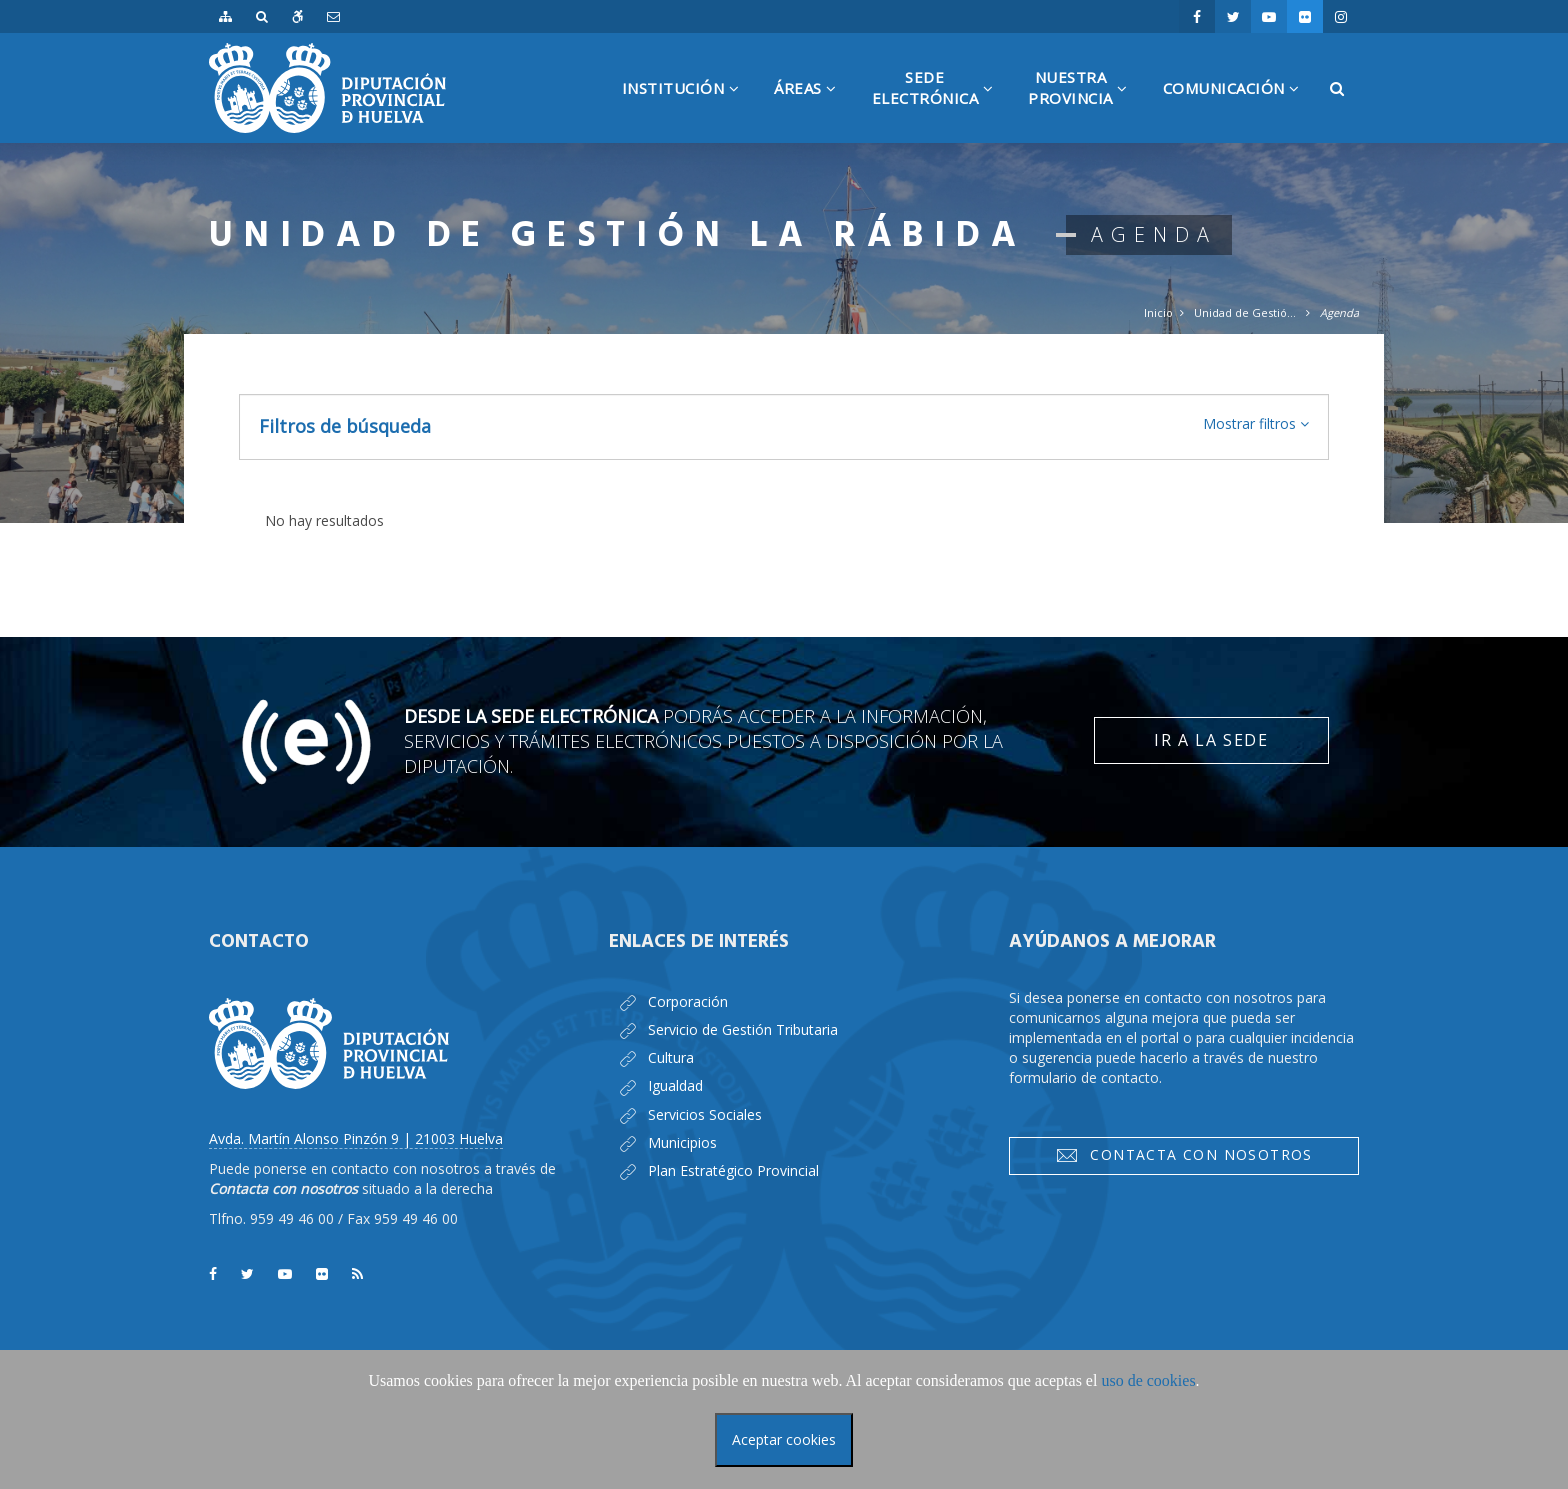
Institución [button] (688, 110)
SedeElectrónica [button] (940, 105)
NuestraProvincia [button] (1085, 105)
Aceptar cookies (784, 1439)
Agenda (1339, 312)
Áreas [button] (813, 110)
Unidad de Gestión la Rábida (1246, 312)
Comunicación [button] (1239, 110)
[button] (1256, 424)
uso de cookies (1148, 1380)
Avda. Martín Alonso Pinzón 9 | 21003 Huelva (356, 1138)
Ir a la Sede (1211, 740)
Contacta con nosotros (1184, 1155)
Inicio (1158, 312)
